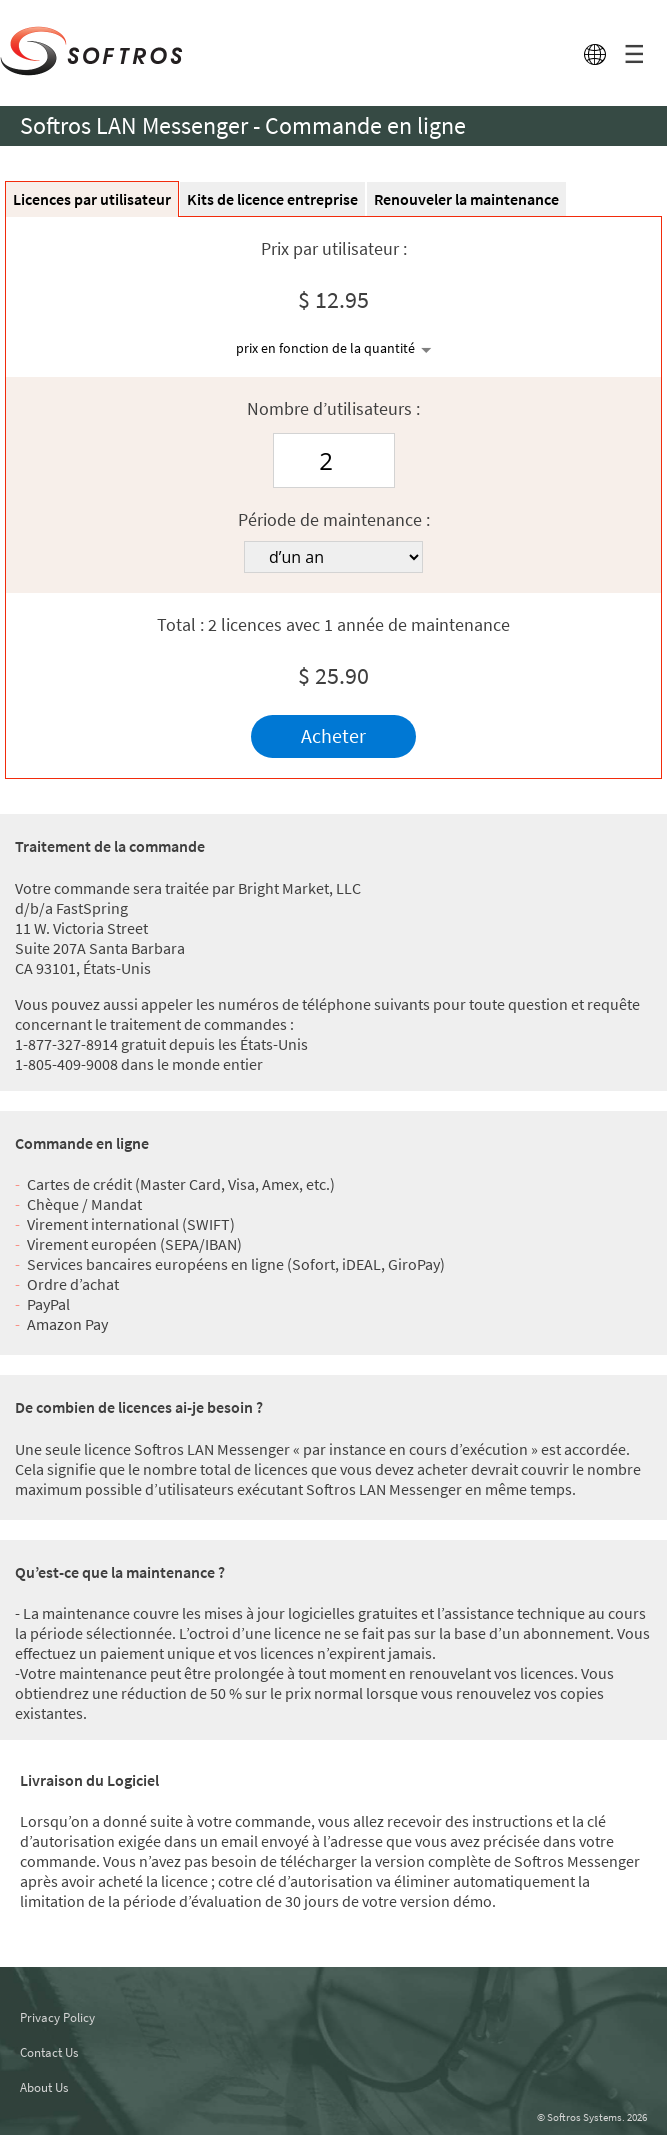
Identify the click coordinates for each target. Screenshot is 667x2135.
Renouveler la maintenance (466, 199)
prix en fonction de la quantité (325, 348)
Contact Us (49, 2052)
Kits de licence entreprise (272, 199)
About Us (44, 2087)
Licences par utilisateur (92, 199)
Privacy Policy (57, 2017)
